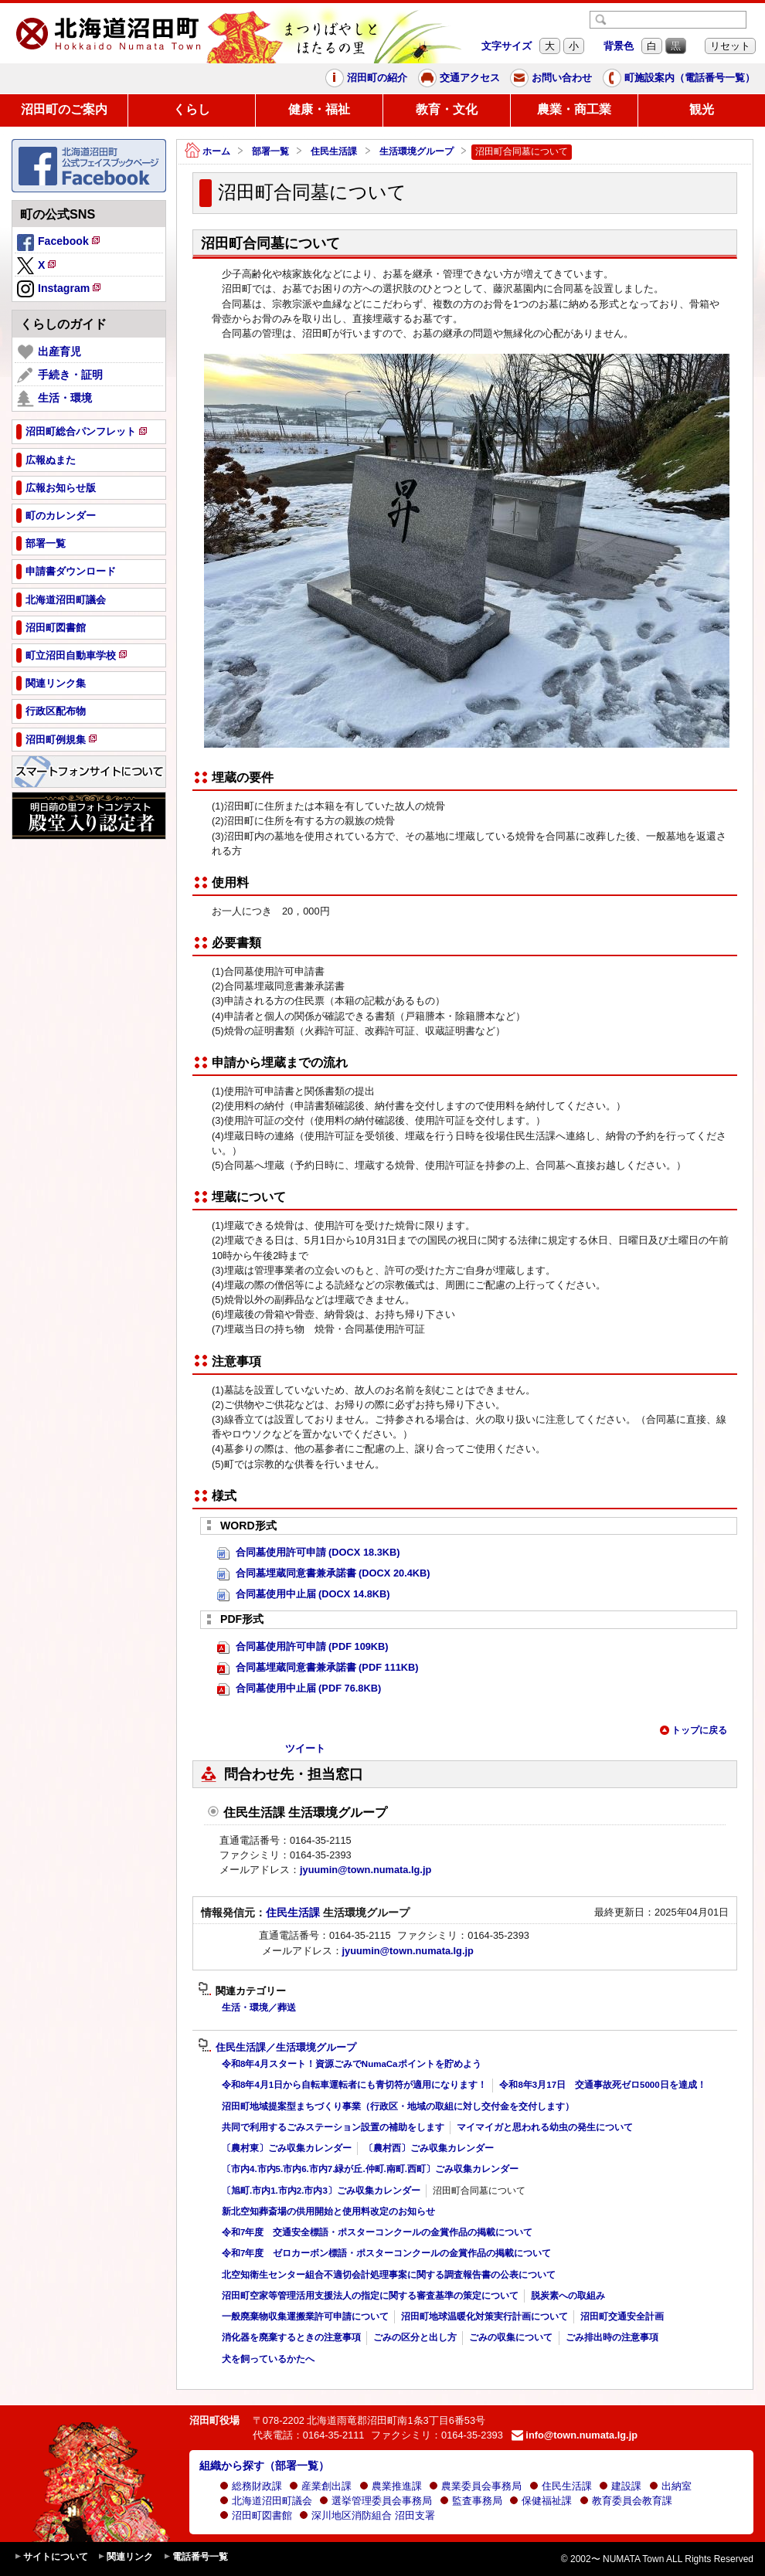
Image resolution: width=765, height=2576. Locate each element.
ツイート (305, 1748)
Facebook (59, 243)
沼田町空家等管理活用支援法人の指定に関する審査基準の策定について (370, 2295)
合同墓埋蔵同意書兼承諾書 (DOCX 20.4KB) (323, 1573)
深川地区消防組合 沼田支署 (367, 2515)
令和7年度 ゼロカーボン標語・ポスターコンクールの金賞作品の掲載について (386, 2253)
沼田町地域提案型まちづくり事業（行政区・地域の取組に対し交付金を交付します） (398, 2106)
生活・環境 (54, 398)
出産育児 (49, 352)
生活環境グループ (416, 151)
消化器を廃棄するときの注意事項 (291, 2337)
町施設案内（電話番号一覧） (679, 78)
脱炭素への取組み (568, 2295)
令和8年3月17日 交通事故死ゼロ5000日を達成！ (602, 2084)
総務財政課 (250, 2486)
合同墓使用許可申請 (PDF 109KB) (303, 1647)
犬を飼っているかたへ (268, 2359)
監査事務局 (471, 2500)
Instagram (60, 289)
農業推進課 (390, 2486)
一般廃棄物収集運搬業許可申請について (305, 2316)
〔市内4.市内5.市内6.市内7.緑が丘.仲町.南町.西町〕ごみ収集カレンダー (370, 2169)
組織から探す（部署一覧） (264, 2465)
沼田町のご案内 (64, 109)
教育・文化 (447, 109)
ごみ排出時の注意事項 (612, 2337)
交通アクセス (459, 78)
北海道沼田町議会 (265, 2500)
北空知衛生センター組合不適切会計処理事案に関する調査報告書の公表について (389, 2274)
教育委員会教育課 (626, 2500)
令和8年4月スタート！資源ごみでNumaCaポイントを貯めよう (351, 2064)
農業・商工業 (574, 109)
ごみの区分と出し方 (415, 2337)
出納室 (670, 2486)
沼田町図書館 (255, 2515)
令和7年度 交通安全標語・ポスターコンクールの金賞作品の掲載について (377, 2232)
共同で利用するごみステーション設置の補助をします (333, 2127)
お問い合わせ (551, 78)
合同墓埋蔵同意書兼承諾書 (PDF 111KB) (318, 1668)
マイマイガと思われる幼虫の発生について (545, 2127)
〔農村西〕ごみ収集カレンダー (429, 2148)
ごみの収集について (510, 2337)
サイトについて (51, 2557)
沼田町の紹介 (366, 78)
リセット (730, 46)
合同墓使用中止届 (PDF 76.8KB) (299, 1688)
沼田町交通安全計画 (622, 2316)
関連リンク (125, 2557)
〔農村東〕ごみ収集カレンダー (287, 2148)
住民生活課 (334, 151)
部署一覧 (270, 151)
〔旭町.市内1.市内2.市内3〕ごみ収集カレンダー (321, 2190)
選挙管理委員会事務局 (375, 2500)
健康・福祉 (319, 109)
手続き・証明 (60, 375)
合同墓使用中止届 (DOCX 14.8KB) (303, 1594)
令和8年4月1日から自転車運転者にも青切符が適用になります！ (354, 2084)
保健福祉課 (540, 2500)
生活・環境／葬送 (259, 2007)
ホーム (207, 151)
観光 (701, 109)
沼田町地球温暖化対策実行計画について (484, 2316)
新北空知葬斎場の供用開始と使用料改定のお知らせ (328, 2211)
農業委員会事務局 (475, 2486)
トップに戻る (693, 1730)
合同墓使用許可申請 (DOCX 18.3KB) (308, 1553)
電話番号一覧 (195, 2557)
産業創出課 (320, 2486)
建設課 (620, 2486)
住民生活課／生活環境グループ (277, 2047)
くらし (191, 109)
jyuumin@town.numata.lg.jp (365, 1869)
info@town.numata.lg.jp (575, 2435)
